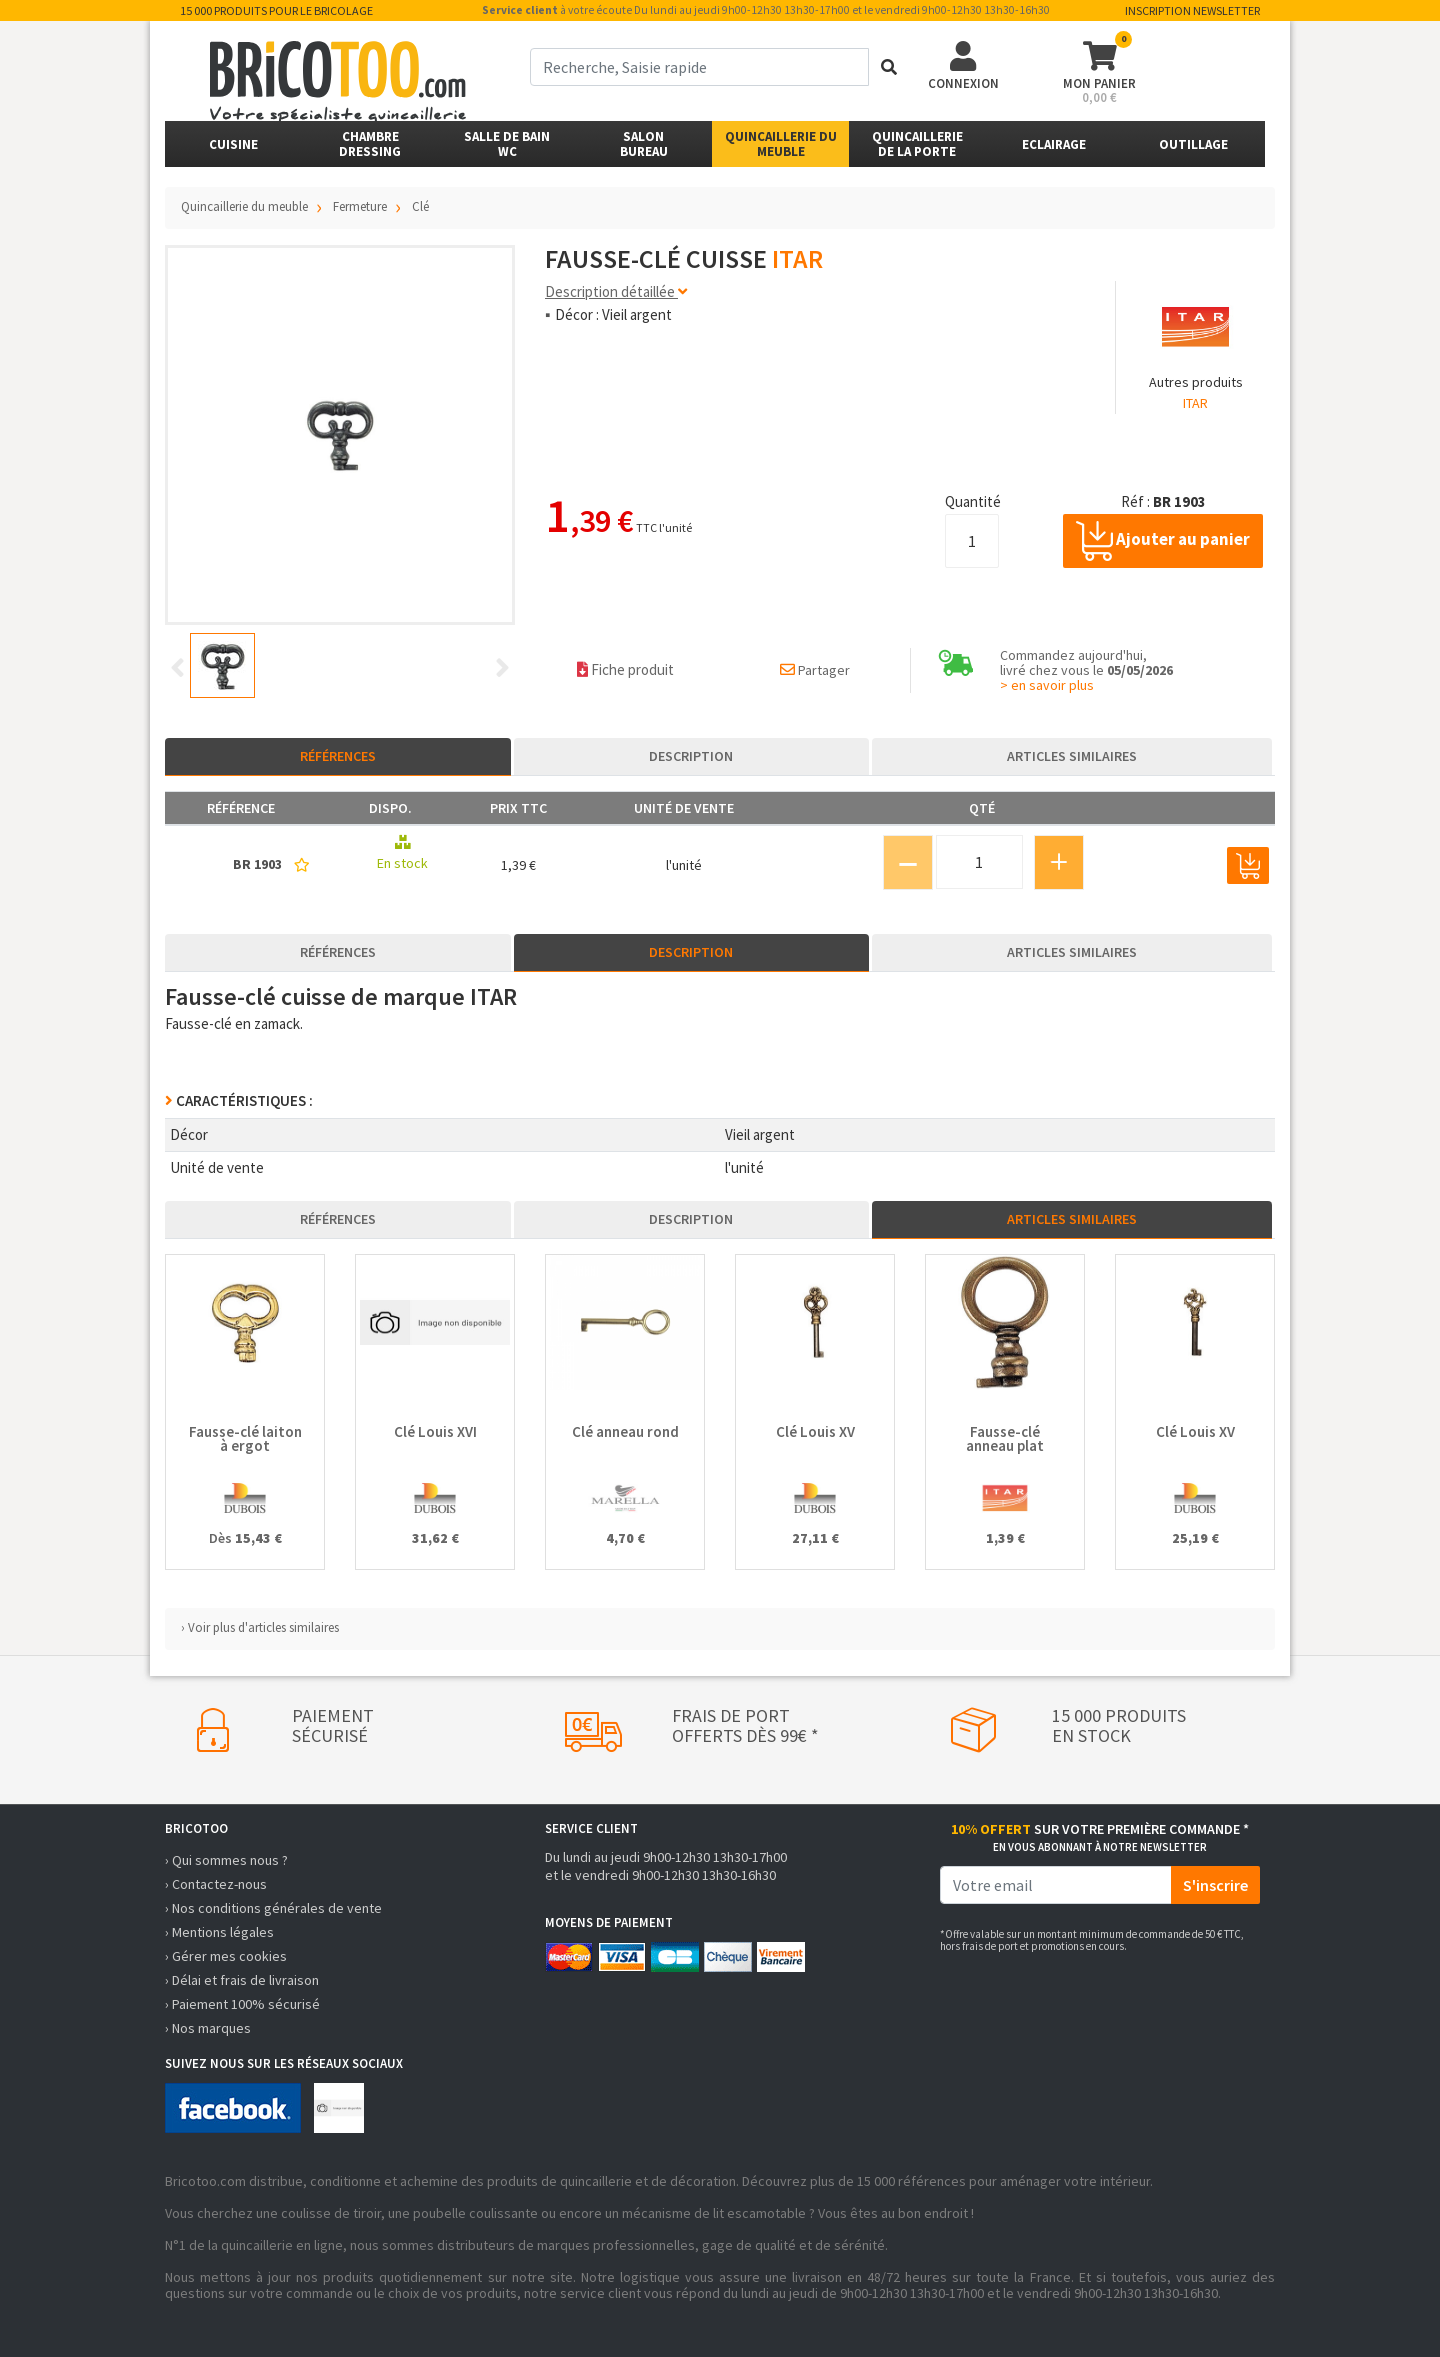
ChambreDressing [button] (370, 144)
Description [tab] (691, 756)
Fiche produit (625, 669)
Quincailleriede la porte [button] (917, 144)
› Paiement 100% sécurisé (242, 2004)
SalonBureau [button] (644, 144)
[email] (1056, 1885)
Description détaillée (616, 291)
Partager (815, 670)
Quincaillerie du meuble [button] (781, 144)
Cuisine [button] (233, 144)
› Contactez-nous (216, 1884)
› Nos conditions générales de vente (273, 1908)
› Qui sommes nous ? (226, 1860)
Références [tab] (338, 756)
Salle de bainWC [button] (507, 144)
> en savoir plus (1047, 685)
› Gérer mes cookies (226, 1956)
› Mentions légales (219, 1932)
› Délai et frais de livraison (242, 1980)
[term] (699, 67)
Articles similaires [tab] (1072, 756)
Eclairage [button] (1054, 144)
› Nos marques (208, 2028)
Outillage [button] (1193, 144)
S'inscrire (1215, 1885)
